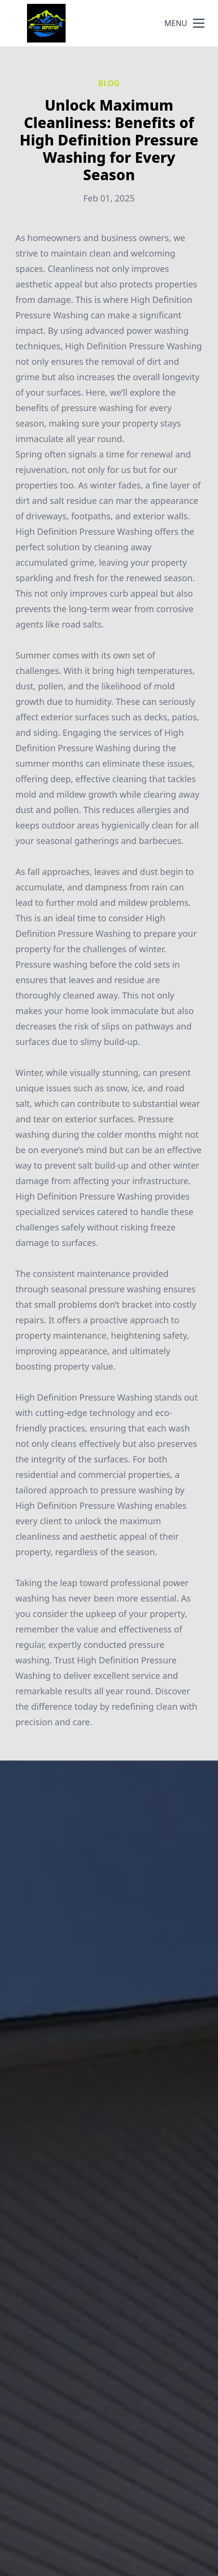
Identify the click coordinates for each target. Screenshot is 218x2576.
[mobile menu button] (198, 23)
